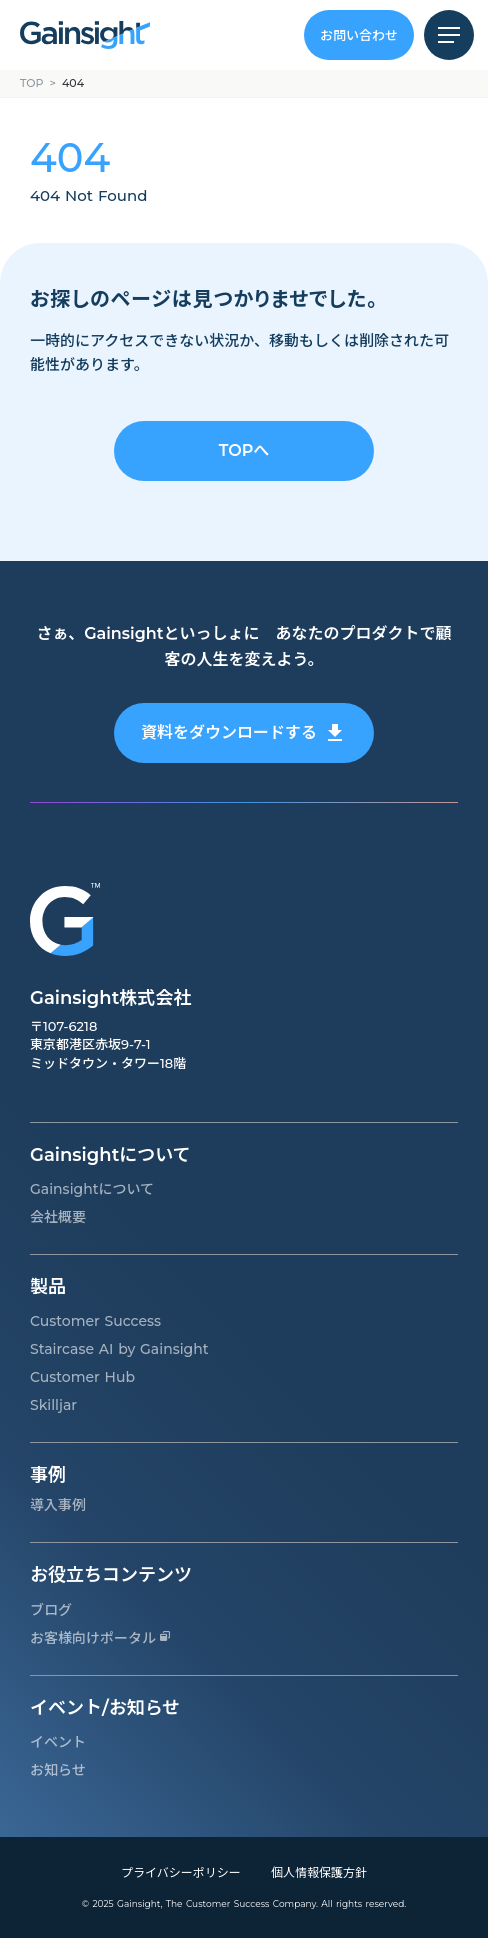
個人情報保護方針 (319, 1873)
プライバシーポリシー (181, 1873)
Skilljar (53, 1405)
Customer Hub (82, 1377)
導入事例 (58, 1505)
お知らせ (58, 1770)
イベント (58, 1742)
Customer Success (95, 1321)
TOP (32, 83)
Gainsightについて (92, 1189)
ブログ (51, 1610)
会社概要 (58, 1217)
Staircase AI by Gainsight (119, 1349)
